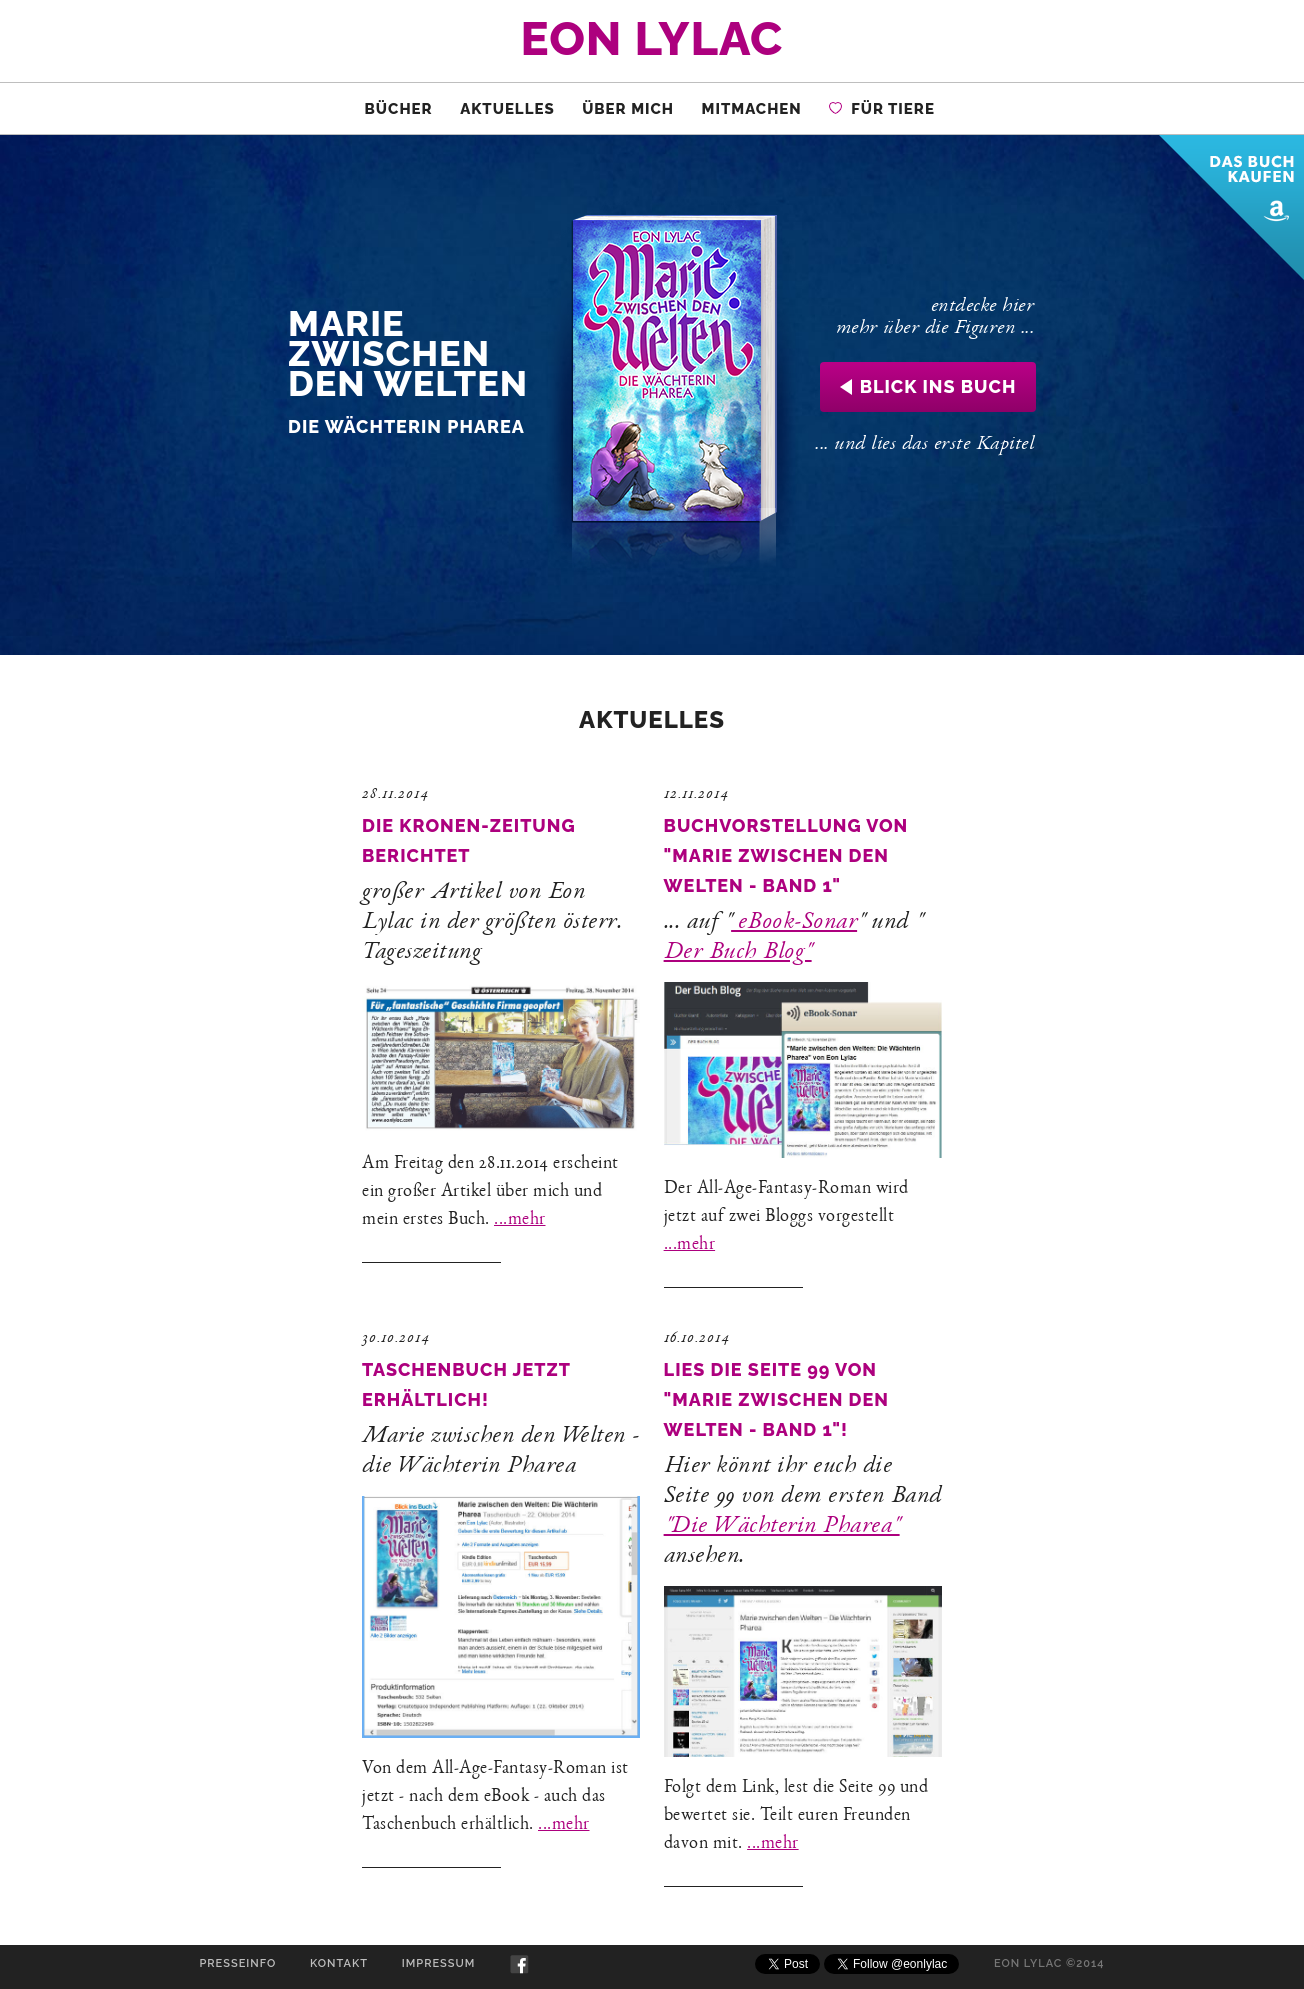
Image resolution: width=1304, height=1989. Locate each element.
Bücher (399, 109)
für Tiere (882, 109)
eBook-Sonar (794, 923)
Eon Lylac (652, 38)
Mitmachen (752, 109)
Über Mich (628, 109)
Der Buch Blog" (738, 953)
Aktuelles (507, 109)
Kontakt (339, 1963)
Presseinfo (237, 1963)
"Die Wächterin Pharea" (782, 1527)
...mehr (520, 1220)
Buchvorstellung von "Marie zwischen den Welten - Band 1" (786, 855)
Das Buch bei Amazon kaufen (1231, 207)
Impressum (439, 1963)
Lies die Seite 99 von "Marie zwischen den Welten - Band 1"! (776, 1399)
